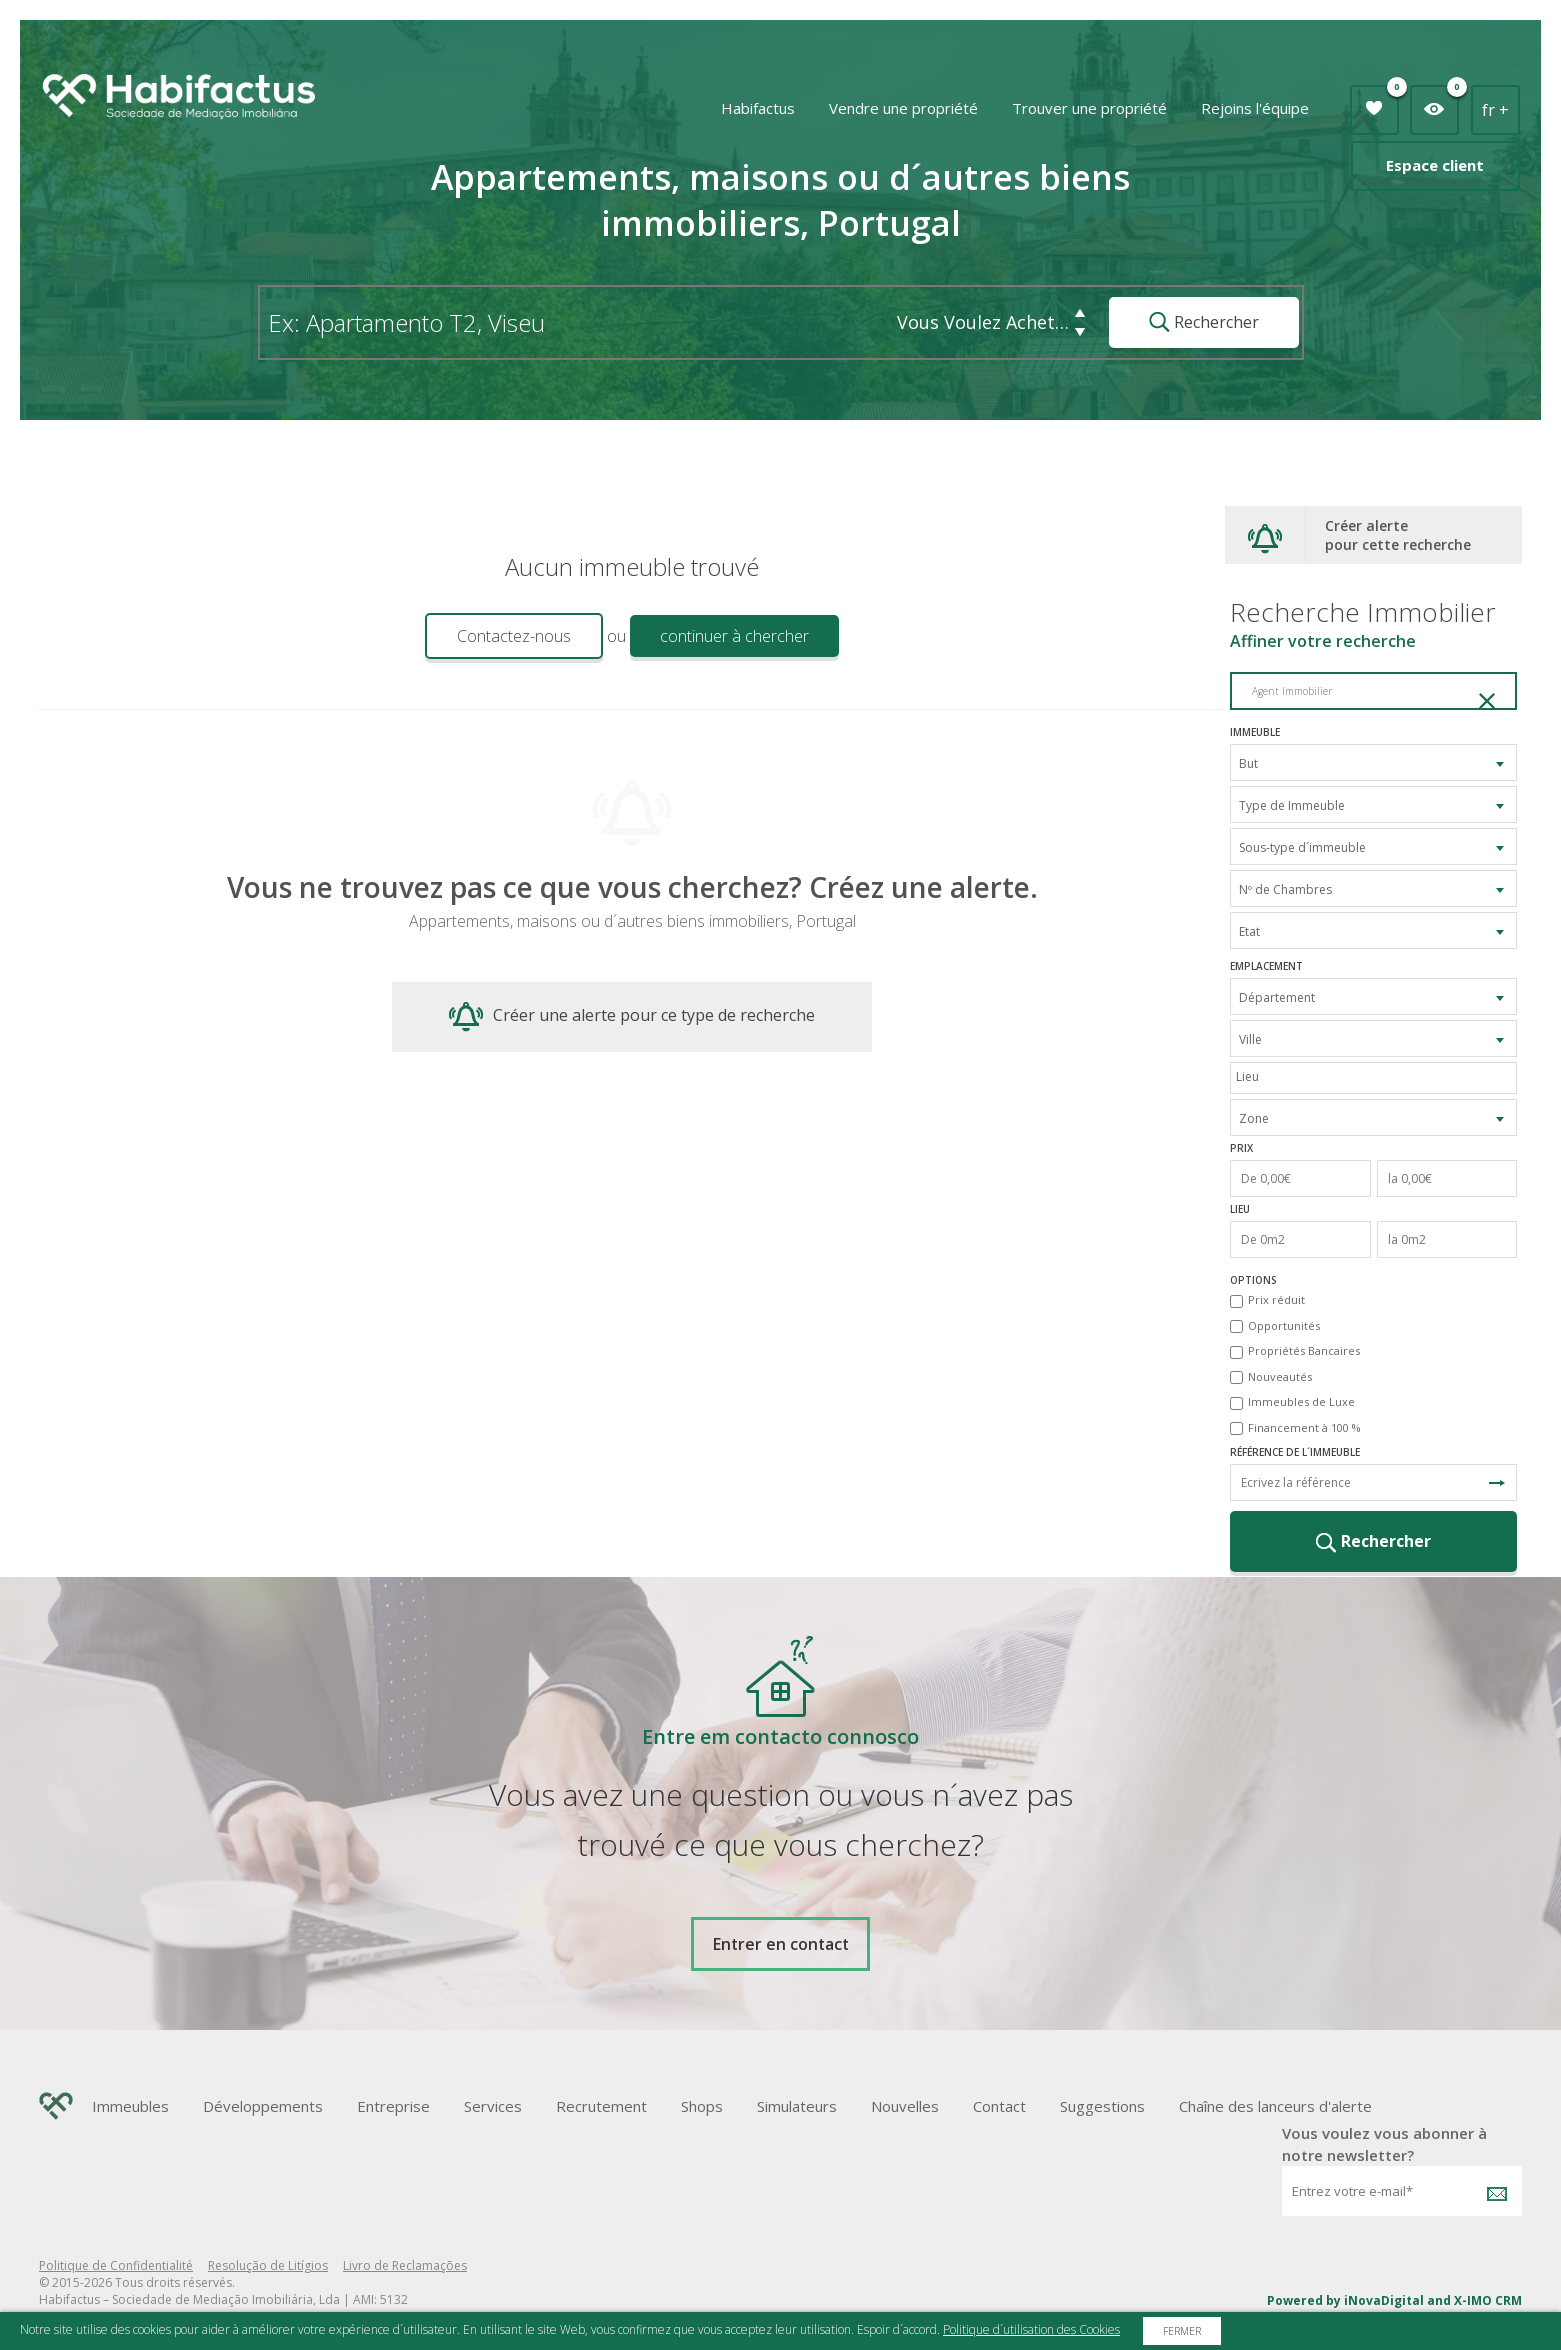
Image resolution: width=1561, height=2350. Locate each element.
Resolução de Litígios (268, 2265)
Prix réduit (1276, 1299)
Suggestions (1102, 2106)
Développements (263, 2106)
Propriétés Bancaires (1304, 1350)
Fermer (1182, 2331)
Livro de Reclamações (405, 2265)
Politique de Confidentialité (116, 2265)
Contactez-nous (514, 636)
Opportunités (1284, 1325)
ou (616, 636)
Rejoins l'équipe (1255, 108)
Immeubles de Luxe (1301, 1401)
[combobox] (1373, 762)
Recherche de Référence (1497, 1483)
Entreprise (393, 2106)
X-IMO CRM (1488, 2300)
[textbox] (1378, 1076)
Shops (702, 2106)
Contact (999, 2106)
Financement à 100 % (1304, 1427)
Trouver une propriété (1089, 108)
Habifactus (758, 108)
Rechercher (1204, 322)
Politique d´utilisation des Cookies (1031, 2329)
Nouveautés (1280, 1376)
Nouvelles (905, 2106)
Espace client (1435, 165)
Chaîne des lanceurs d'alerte (1275, 2106)
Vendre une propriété (903, 108)
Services (493, 2106)
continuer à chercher (734, 636)
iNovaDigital (1384, 2300)
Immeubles (130, 2106)
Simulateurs (797, 2106)
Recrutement (601, 2106)
